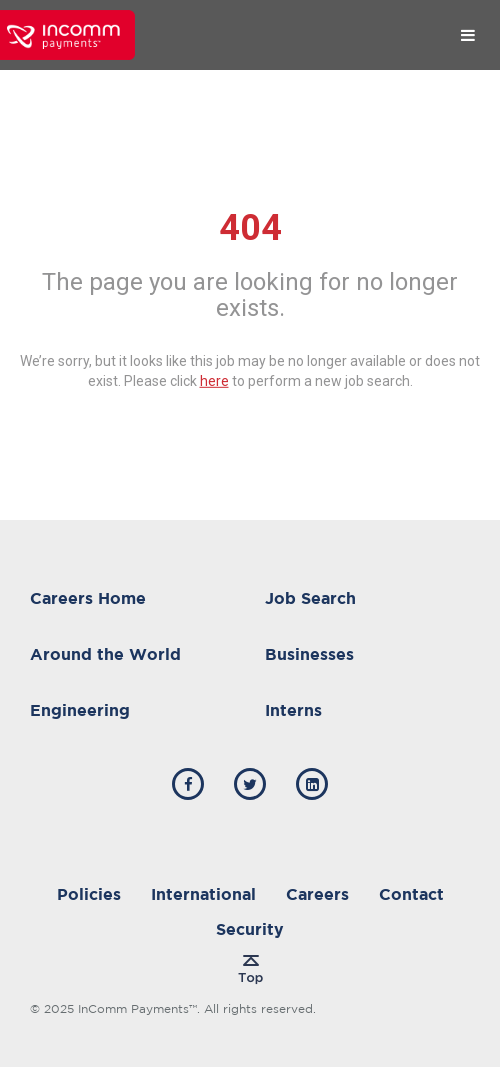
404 (250, 228)
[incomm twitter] (250, 784)
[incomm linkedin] (312, 784)
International (203, 894)
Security (250, 929)
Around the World (105, 654)
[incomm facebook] (188, 784)
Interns (293, 710)
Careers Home (88, 598)
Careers (317, 894)
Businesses (309, 654)
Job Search (310, 598)
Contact (411, 894)
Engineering (80, 710)
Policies (89, 894)
